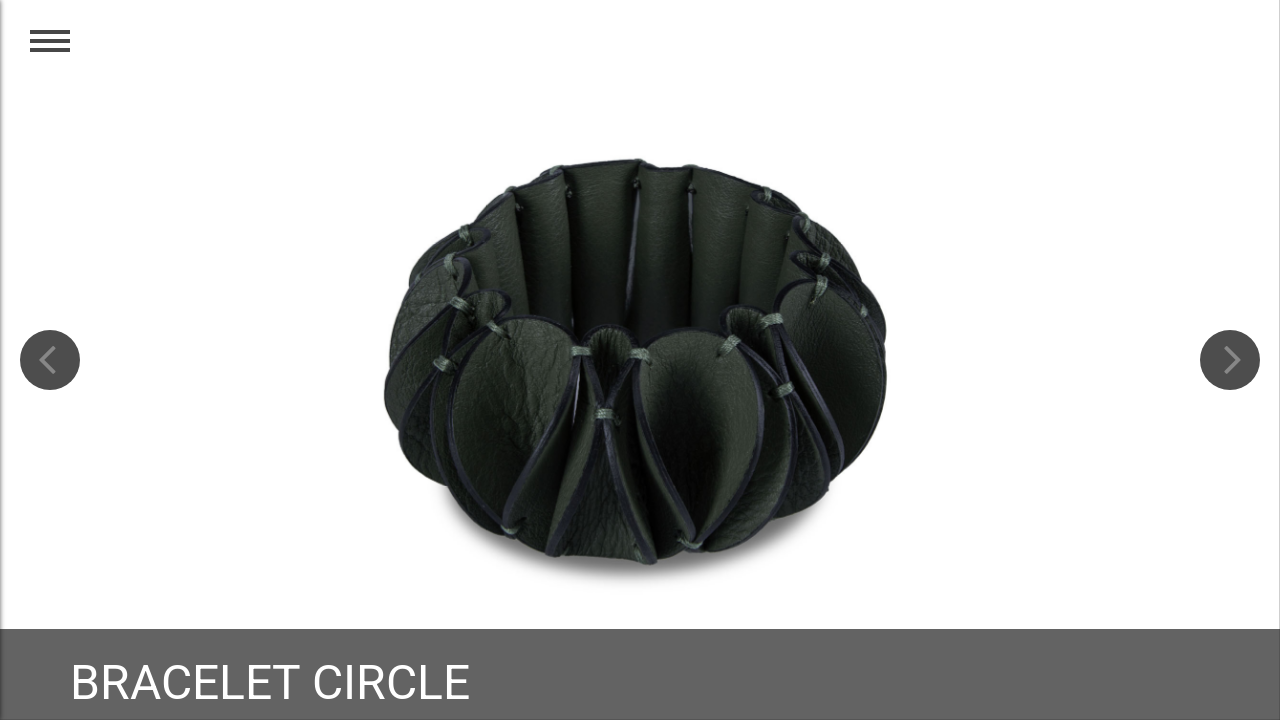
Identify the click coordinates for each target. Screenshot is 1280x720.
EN (1228, 52)
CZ (1184, 52)
